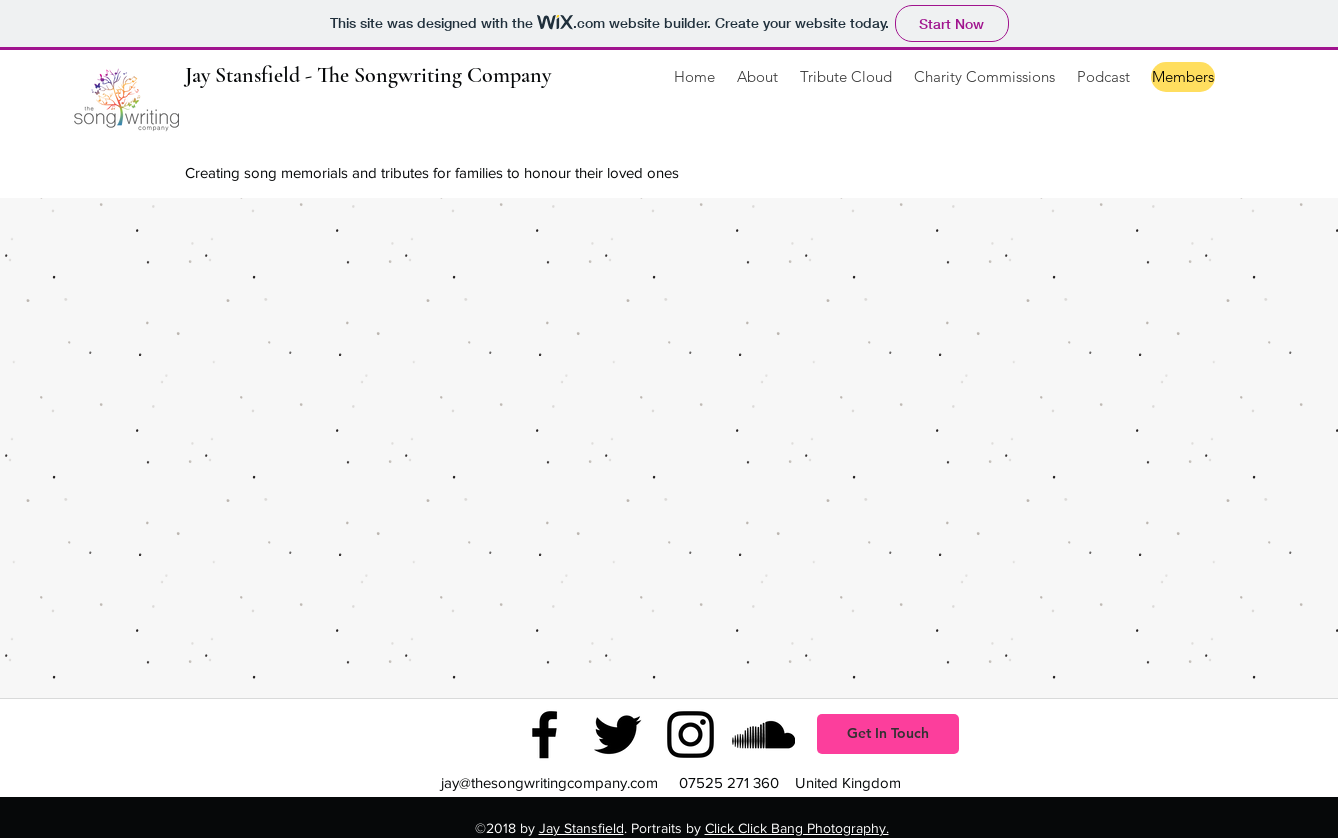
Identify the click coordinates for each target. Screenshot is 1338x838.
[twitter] (617, 734)
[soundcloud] (763, 734)
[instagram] (690, 734)
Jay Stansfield (581, 828)
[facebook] (544, 734)
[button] (846, 77)
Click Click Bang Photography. (797, 828)
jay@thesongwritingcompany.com (549, 782)
